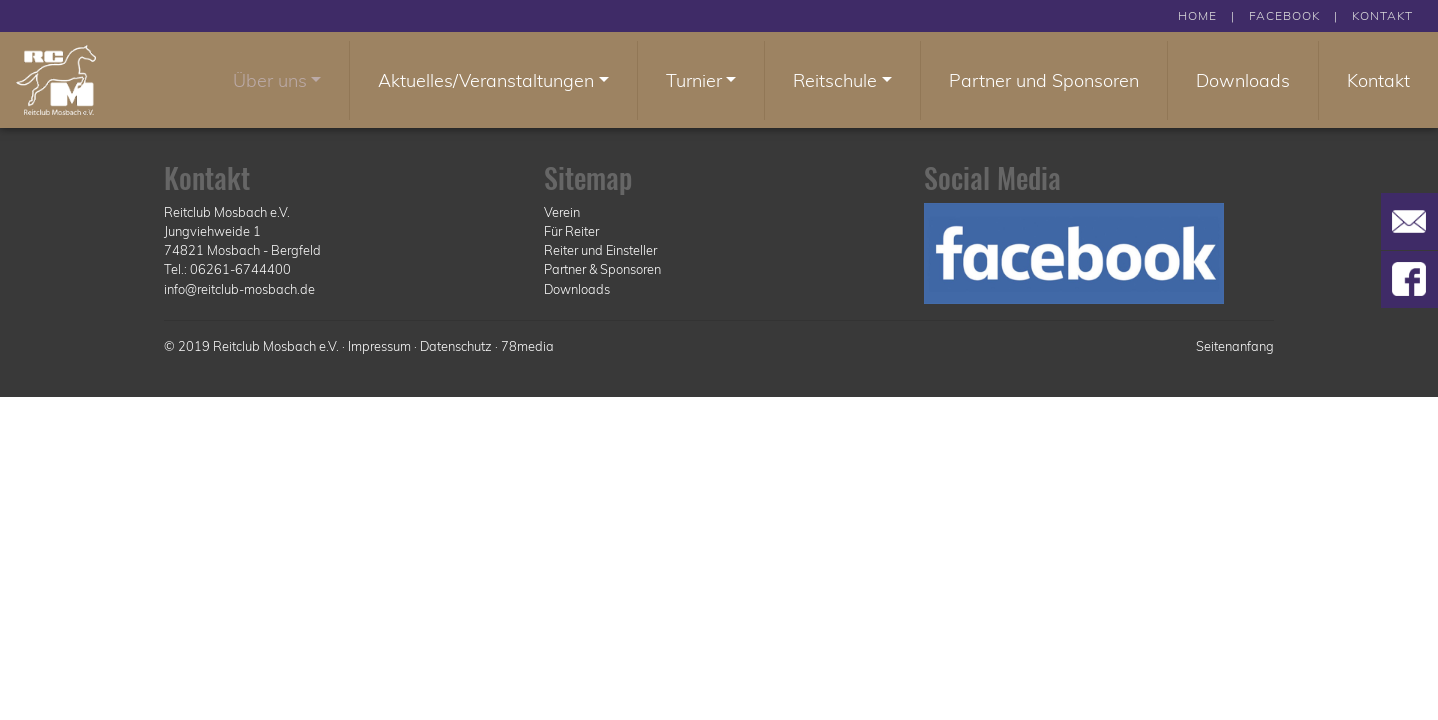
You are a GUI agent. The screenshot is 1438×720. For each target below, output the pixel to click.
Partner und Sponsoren (1044, 80)
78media (527, 346)
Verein (562, 212)
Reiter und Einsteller (600, 250)
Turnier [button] (694, 80)
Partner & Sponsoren (602, 269)
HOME (1197, 15)
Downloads (1243, 80)
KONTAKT (1382, 15)
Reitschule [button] (835, 80)
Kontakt (1378, 80)
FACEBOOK (1284, 15)
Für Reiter (571, 231)
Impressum (379, 346)
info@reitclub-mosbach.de (239, 289)
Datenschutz (456, 346)
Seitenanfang (1235, 346)
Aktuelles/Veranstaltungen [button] (486, 80)
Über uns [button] (270, 80)
